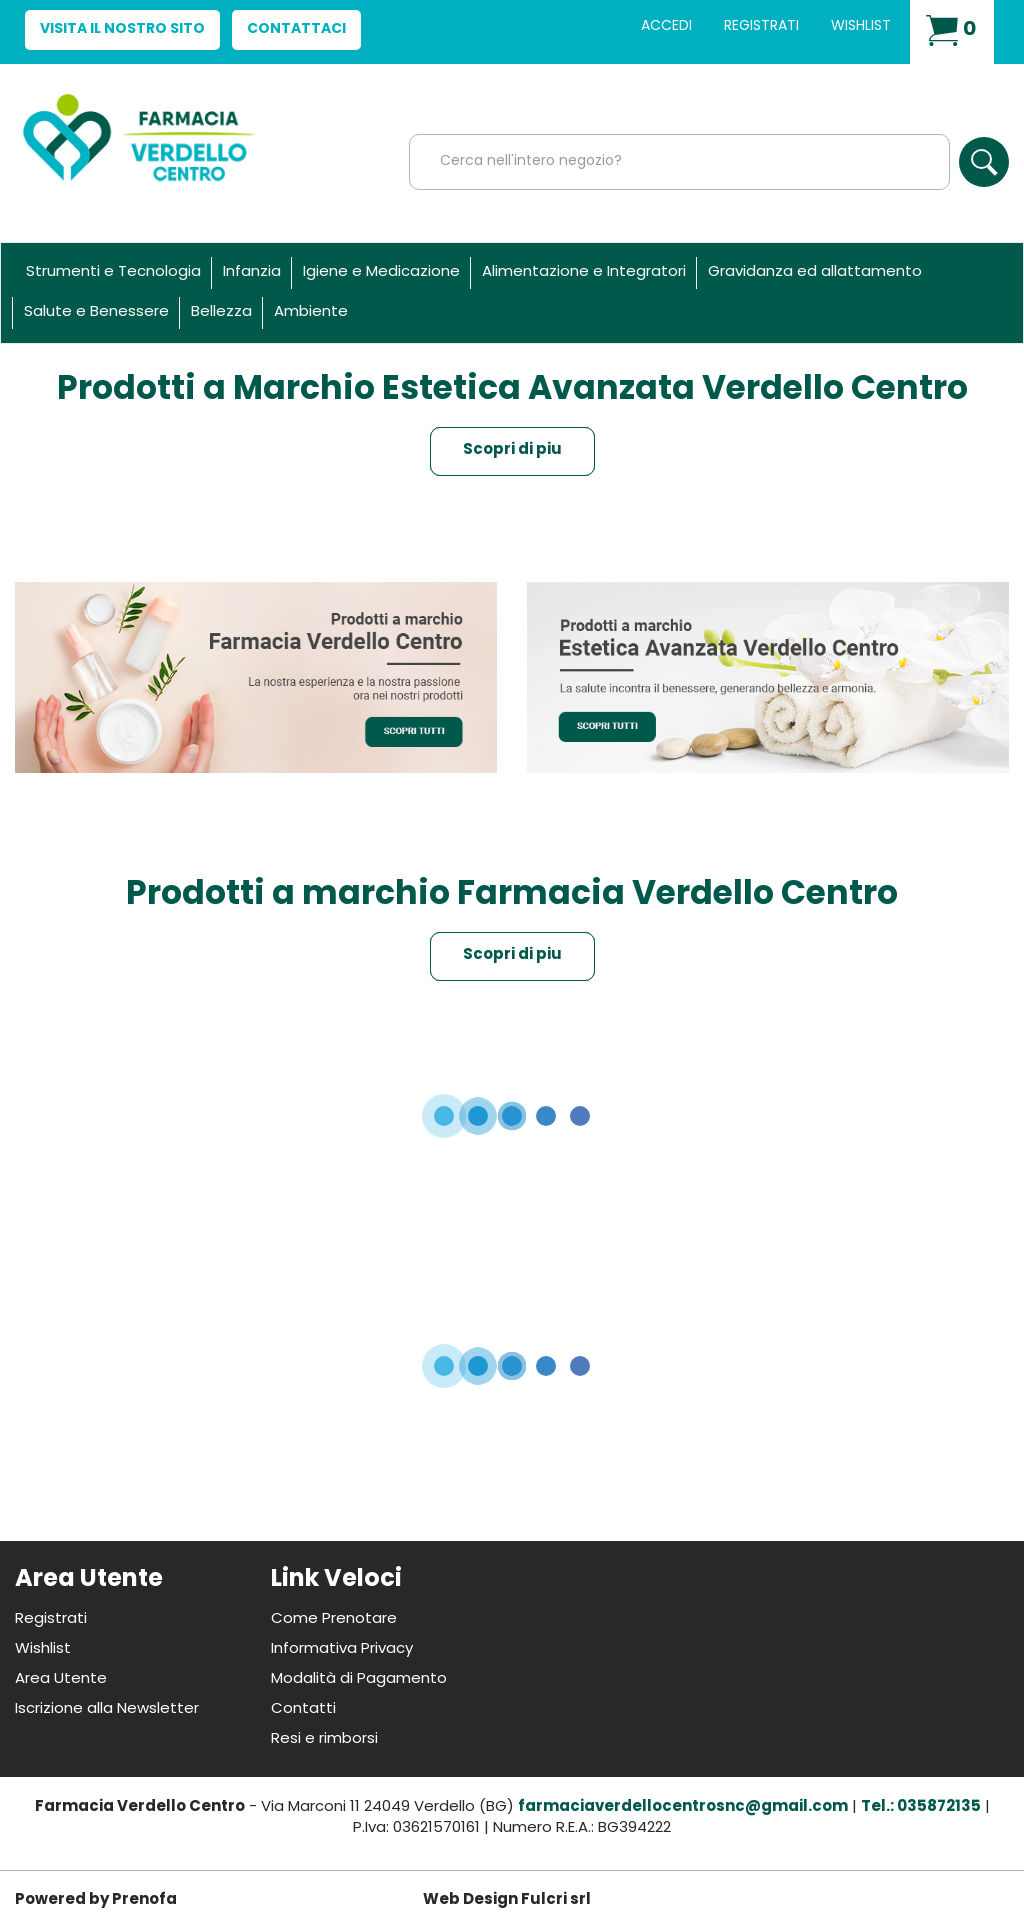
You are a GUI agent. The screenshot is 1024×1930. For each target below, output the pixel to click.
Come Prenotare (334, 1619)
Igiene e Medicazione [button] (381, 272)
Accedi (666, 26)
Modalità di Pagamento (359, 1679)
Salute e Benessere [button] (96, 312)
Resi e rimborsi (324, 1739)
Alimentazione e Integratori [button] (584, 272)
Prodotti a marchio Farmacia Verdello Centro (512, 895)
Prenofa (144, 1900)
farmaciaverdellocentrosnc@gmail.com (683, 1807)
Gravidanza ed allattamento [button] (815, 272)
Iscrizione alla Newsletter (107, 1709)
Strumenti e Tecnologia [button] (113, 272)
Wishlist (861, 26)
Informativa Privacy (342, 1649)
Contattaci (296, 29)
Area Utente (61, 1679)
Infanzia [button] (252, 272)
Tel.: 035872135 (921, 1807)
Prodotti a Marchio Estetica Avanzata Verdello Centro (512, 390)
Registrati (761, 26)
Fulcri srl (556, 1900)
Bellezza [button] (221, 312)
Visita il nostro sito (122, 29)
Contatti (303, 1709)
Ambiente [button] (311, 312)
